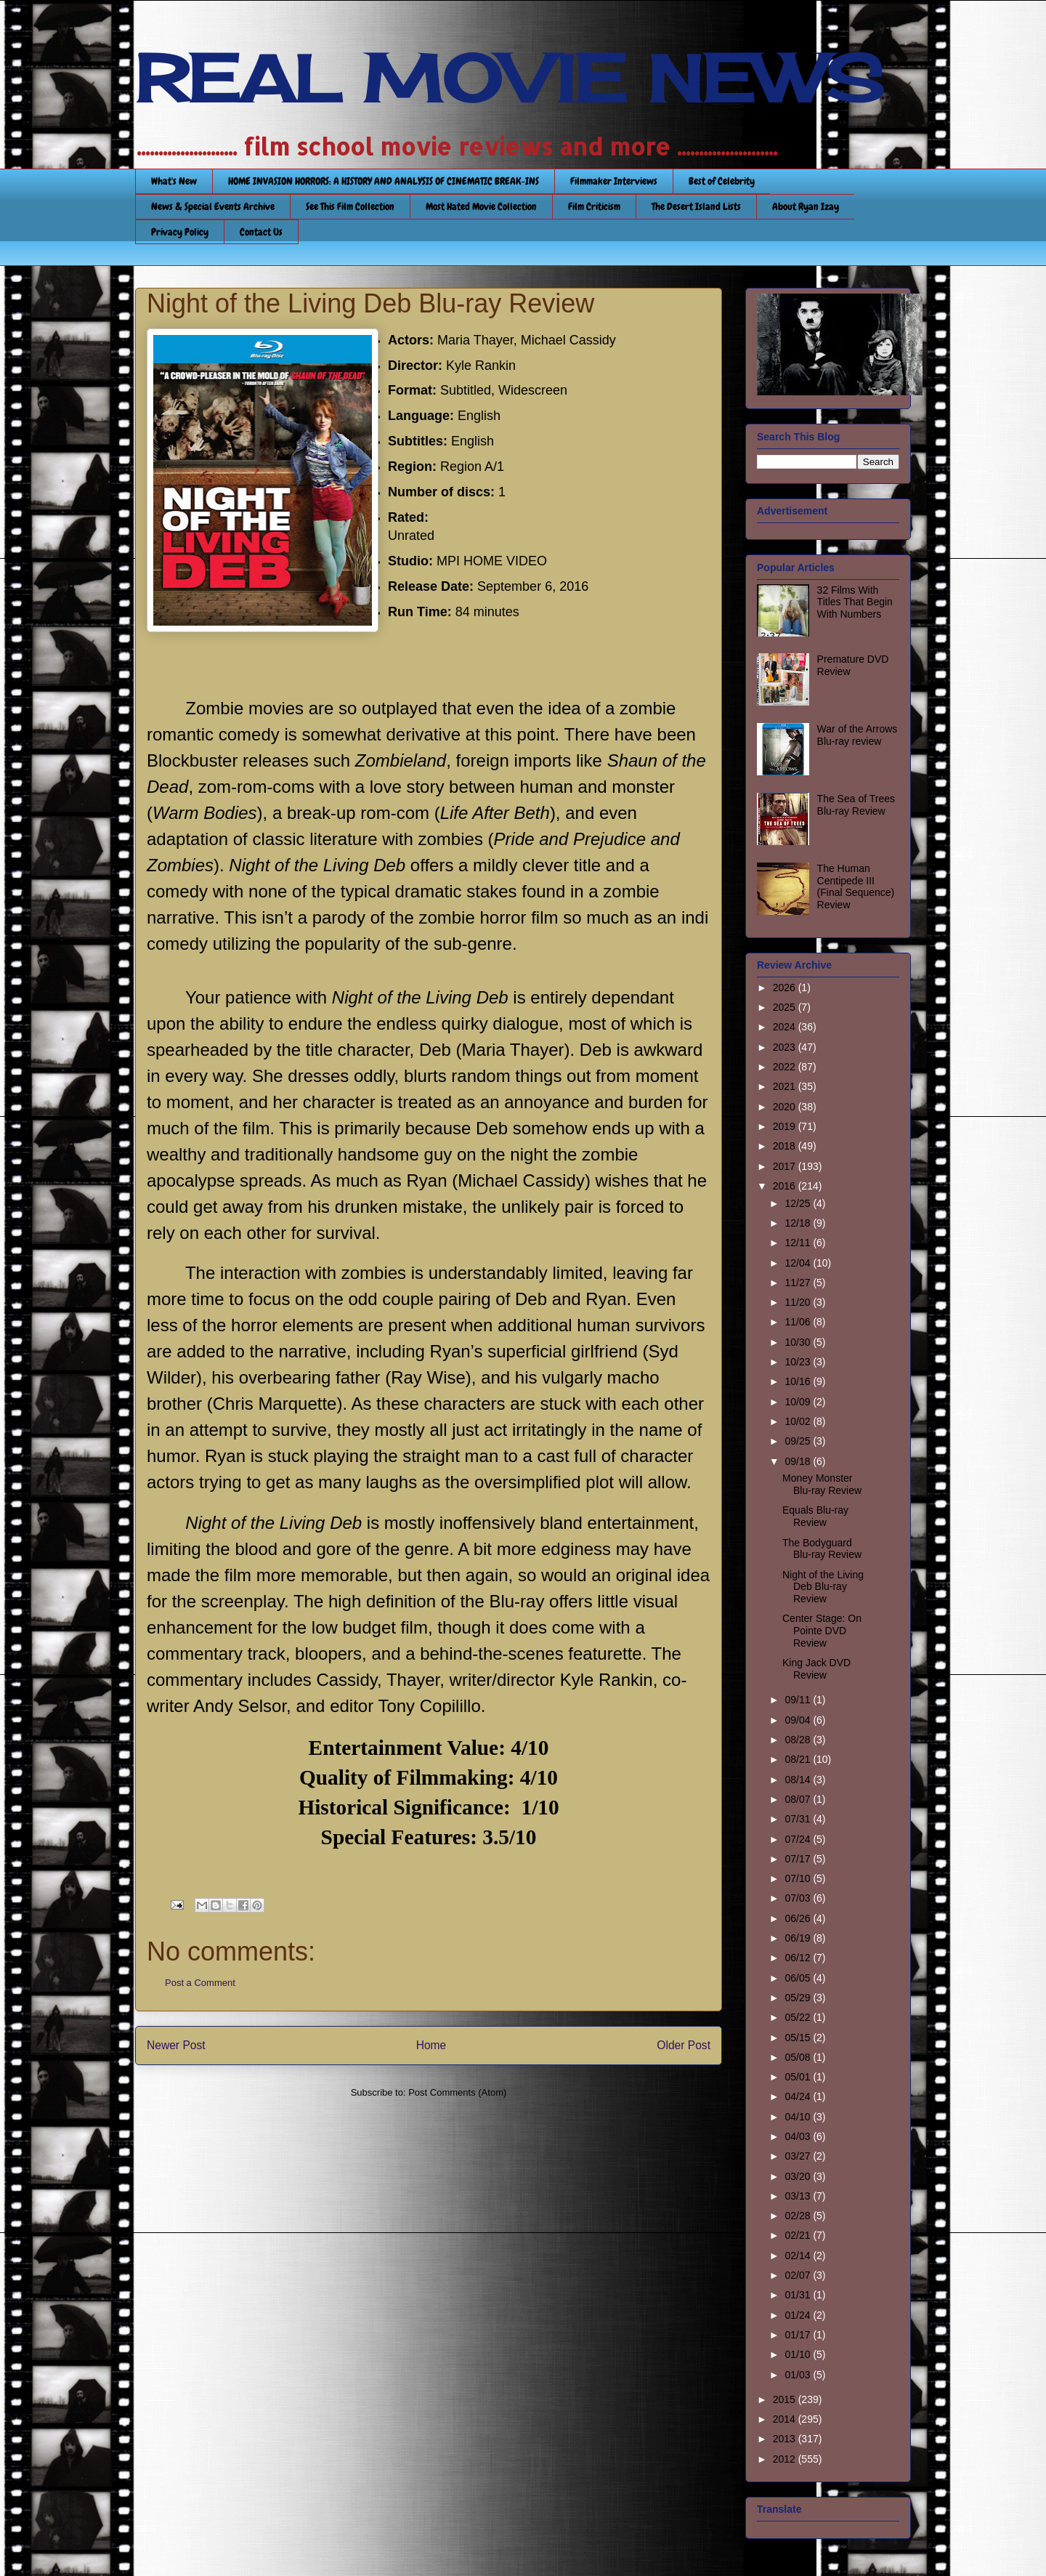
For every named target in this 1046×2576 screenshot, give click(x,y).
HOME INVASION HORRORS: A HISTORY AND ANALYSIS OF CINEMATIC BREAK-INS (383, 180)
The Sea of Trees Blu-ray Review (856, 805)
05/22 (798, 2017)
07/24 (798, 1839)
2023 (785, 1047)
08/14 (798, 1779)
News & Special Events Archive (213, 206)
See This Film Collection (350, 206)
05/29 (798, 1997)
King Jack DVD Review (816, 1669)
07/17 (798, 1859)
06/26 (798, 1918)
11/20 (798, 1302)
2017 (785, 1166)
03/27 (798, 2156)
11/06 (798, 1322)
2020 (785, 1107)
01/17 (798, 2335)
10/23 (798, 1362)
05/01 (798, 2077)
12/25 (798, 1203)
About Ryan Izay (805, 206)
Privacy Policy (179, 231)
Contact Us (261, 231)
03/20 (798, 2176)
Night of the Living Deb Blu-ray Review (823, 1587)
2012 (785, 2459)
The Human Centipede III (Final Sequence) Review (856, 887)
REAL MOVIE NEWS (509, 78)
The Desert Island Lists (696, 206)
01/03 (798, 2375)
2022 (785, 1067)
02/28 (798, 2215)
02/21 (798, 2235)
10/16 (798, 1381)
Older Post (683, 2045)
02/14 (798, 2255)
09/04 (798, 1720)
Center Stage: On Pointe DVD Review (821, 1630)
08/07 (798, 1799)
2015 (785, 2399)
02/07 (798, 2275)
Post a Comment (200, 1982)
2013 (785, 2438)
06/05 (798, 1978)
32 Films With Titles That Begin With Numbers (855, 602)
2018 (785, 1146)
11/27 (798, 1282)
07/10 (798, 1878)
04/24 (798, 2096)
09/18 (798, 1461)
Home (431, 2045)
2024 (785, 1027)
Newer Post (176, 2045)
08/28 (798, 1739)
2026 (785, 987)
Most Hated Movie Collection (481, 206)
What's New (174, 180)
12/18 (798, 1223)
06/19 (798, 1938)
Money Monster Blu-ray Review (821, 1484)
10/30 (798, 1342)
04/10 (798, 2117)
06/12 (798, 1957)
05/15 (798, 2037)
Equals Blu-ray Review (815, 1516)
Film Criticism (594, 206)
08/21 (798, 1759)
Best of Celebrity (722, 180)
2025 (785, 1007)
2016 (785, 1186)
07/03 (798, 1898)
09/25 (798, 1441)
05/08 (798, 2057)
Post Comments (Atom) (457, 2092)
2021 (785, 1086)
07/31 (798, 1819)
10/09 (798, 1402)
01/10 (798, 2354)
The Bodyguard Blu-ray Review (821, 1549)
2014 (785, 2419)
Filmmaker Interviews (613, 180)
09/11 (798, 1699)
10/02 (798, 1421)
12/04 (798, 1263)
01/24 (798, 2315)
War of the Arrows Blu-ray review (857, 735)
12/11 (798, 1242)
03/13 (798, 2196)
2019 (785, 1126)
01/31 (798, 2295)
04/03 (798, 2136)
